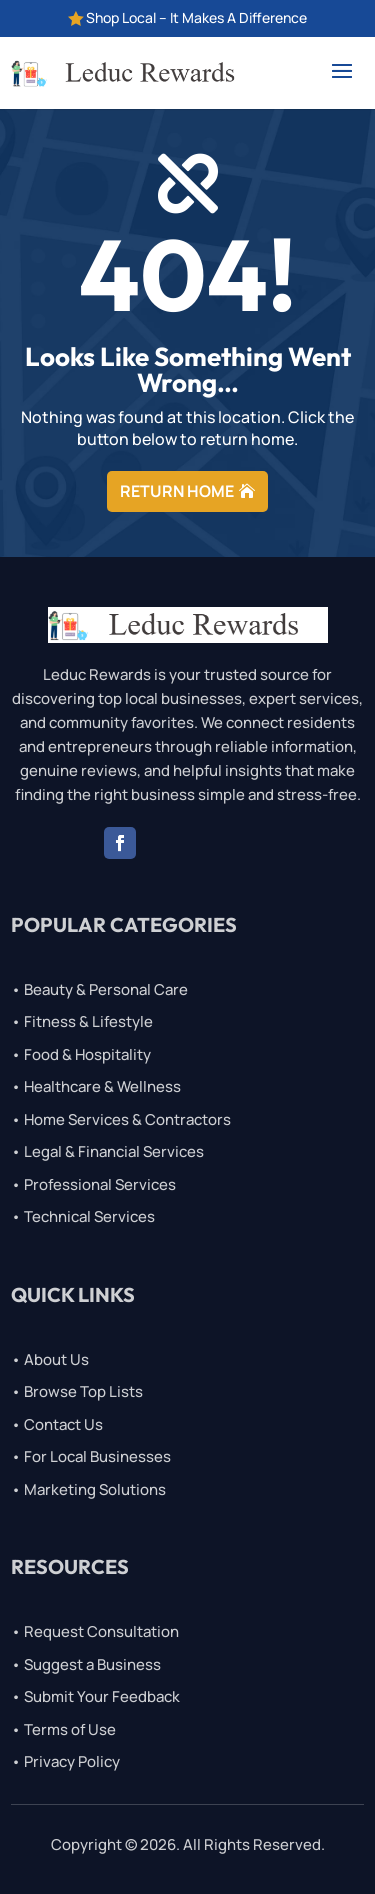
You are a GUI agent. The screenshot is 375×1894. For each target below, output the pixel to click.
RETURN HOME (177, 491)
